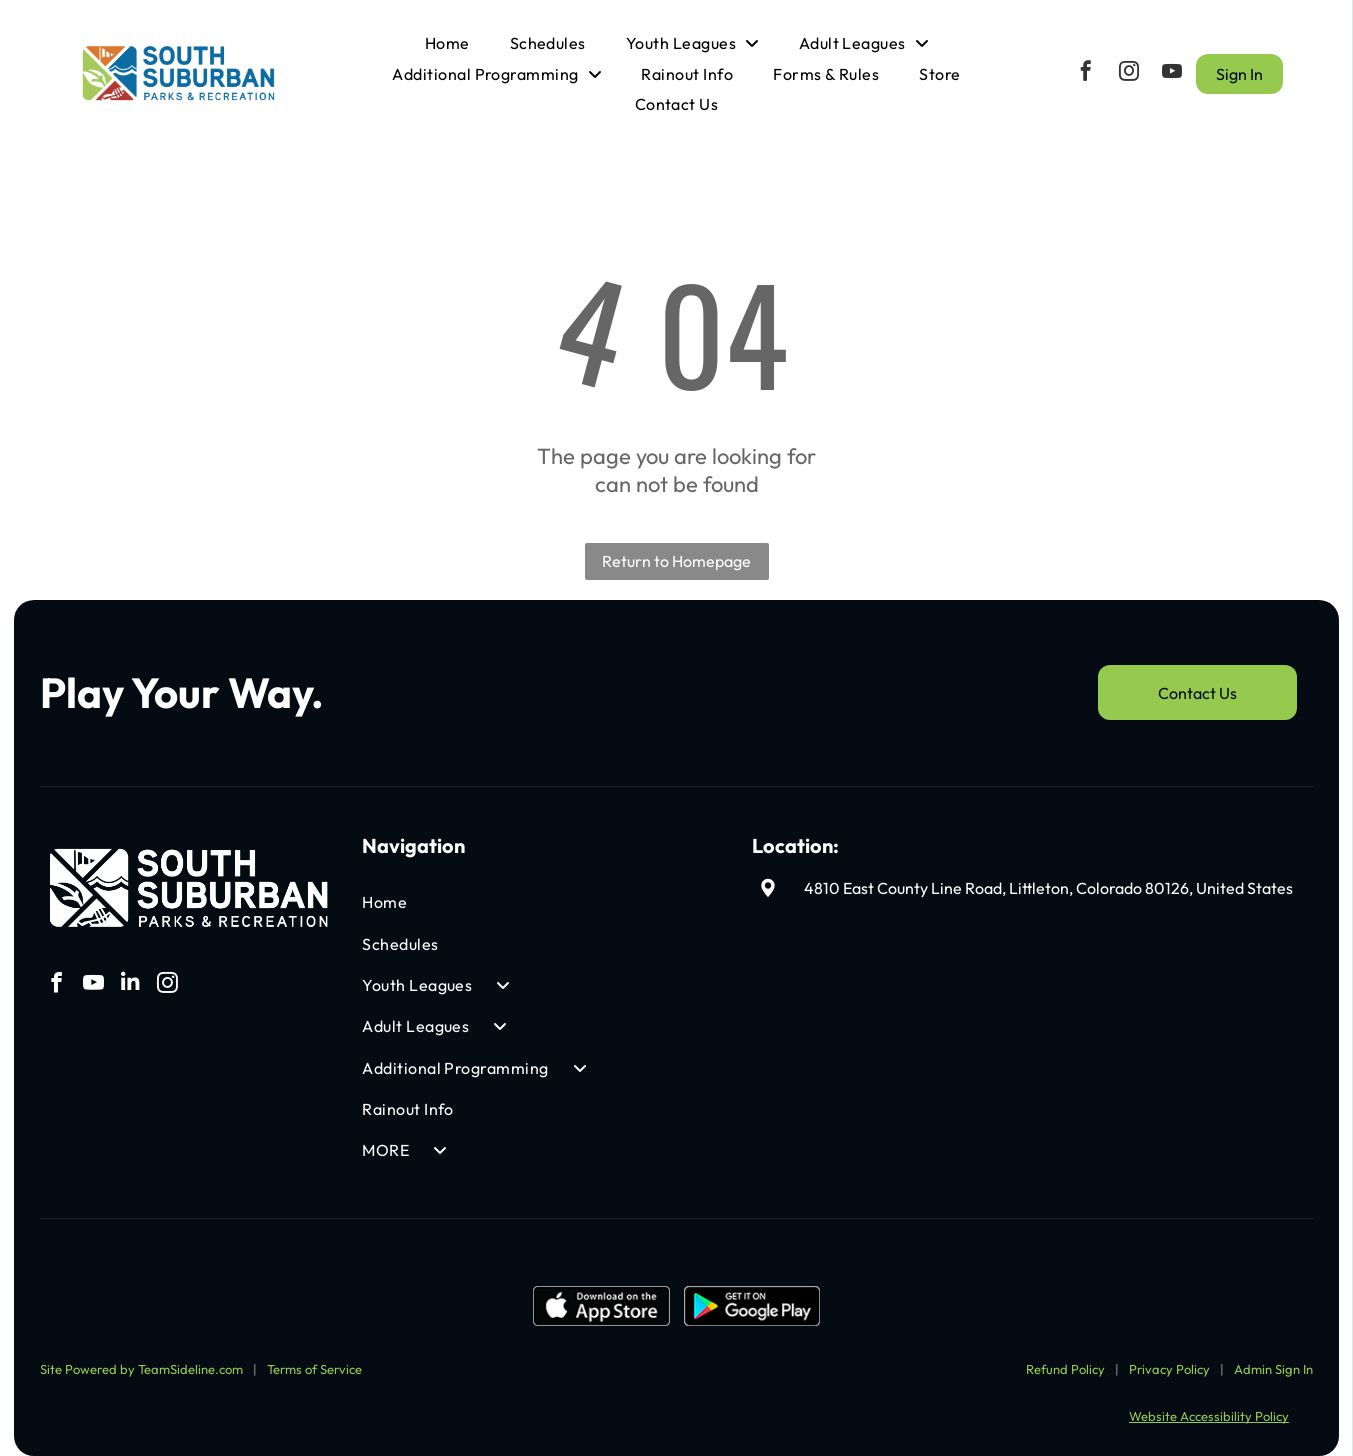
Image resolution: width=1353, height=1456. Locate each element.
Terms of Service (314, 1355)
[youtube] (1172, 66)
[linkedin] (130, 971)
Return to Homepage (676, 547)
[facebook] (1086, 66)
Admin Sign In (1273, 1355)
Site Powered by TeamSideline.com (141, 1355)
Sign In (1239, 67)
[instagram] (1129, 66)
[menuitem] (447, 36)
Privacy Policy (1169, 1355)
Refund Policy (1065, 1355)
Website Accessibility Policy (1209, 1402)
